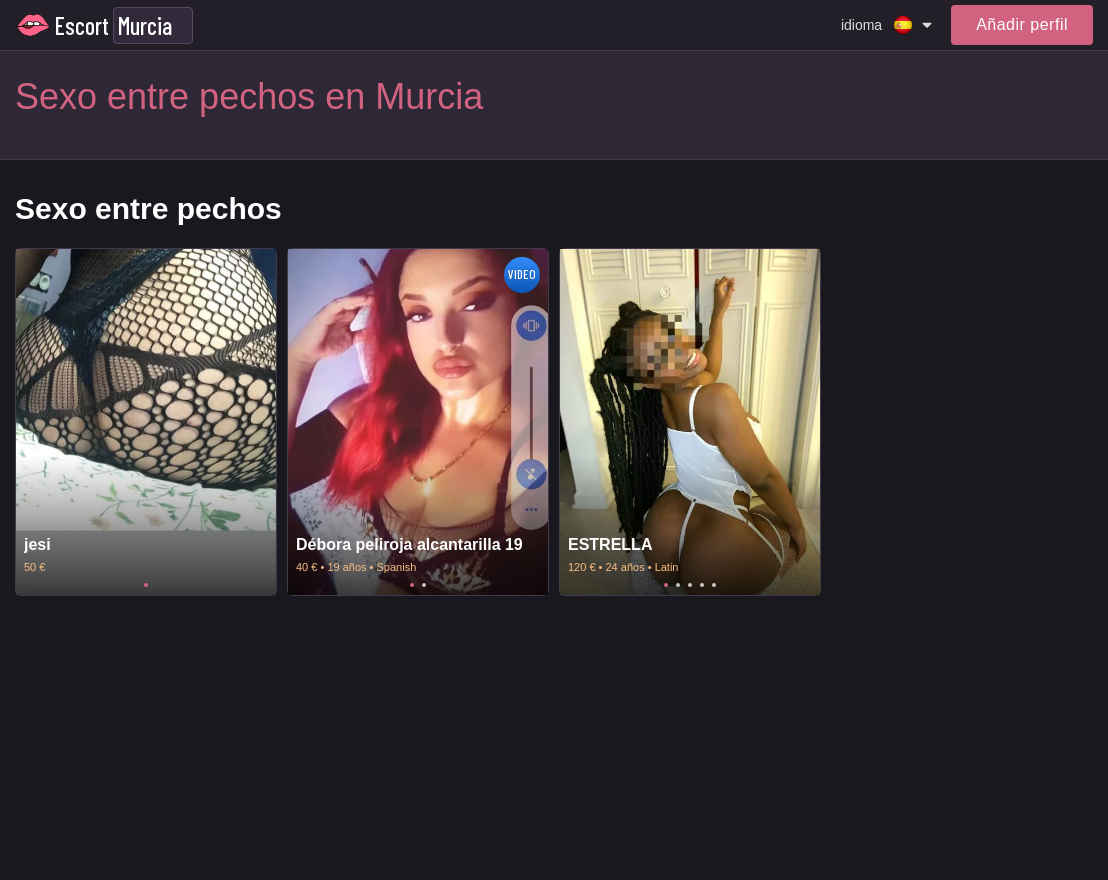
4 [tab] (702, 585)
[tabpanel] (146, 422)
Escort (82, 25)
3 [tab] (690, 585)
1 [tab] (146, 585)
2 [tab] (424, 585)
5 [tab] (714, 585)
